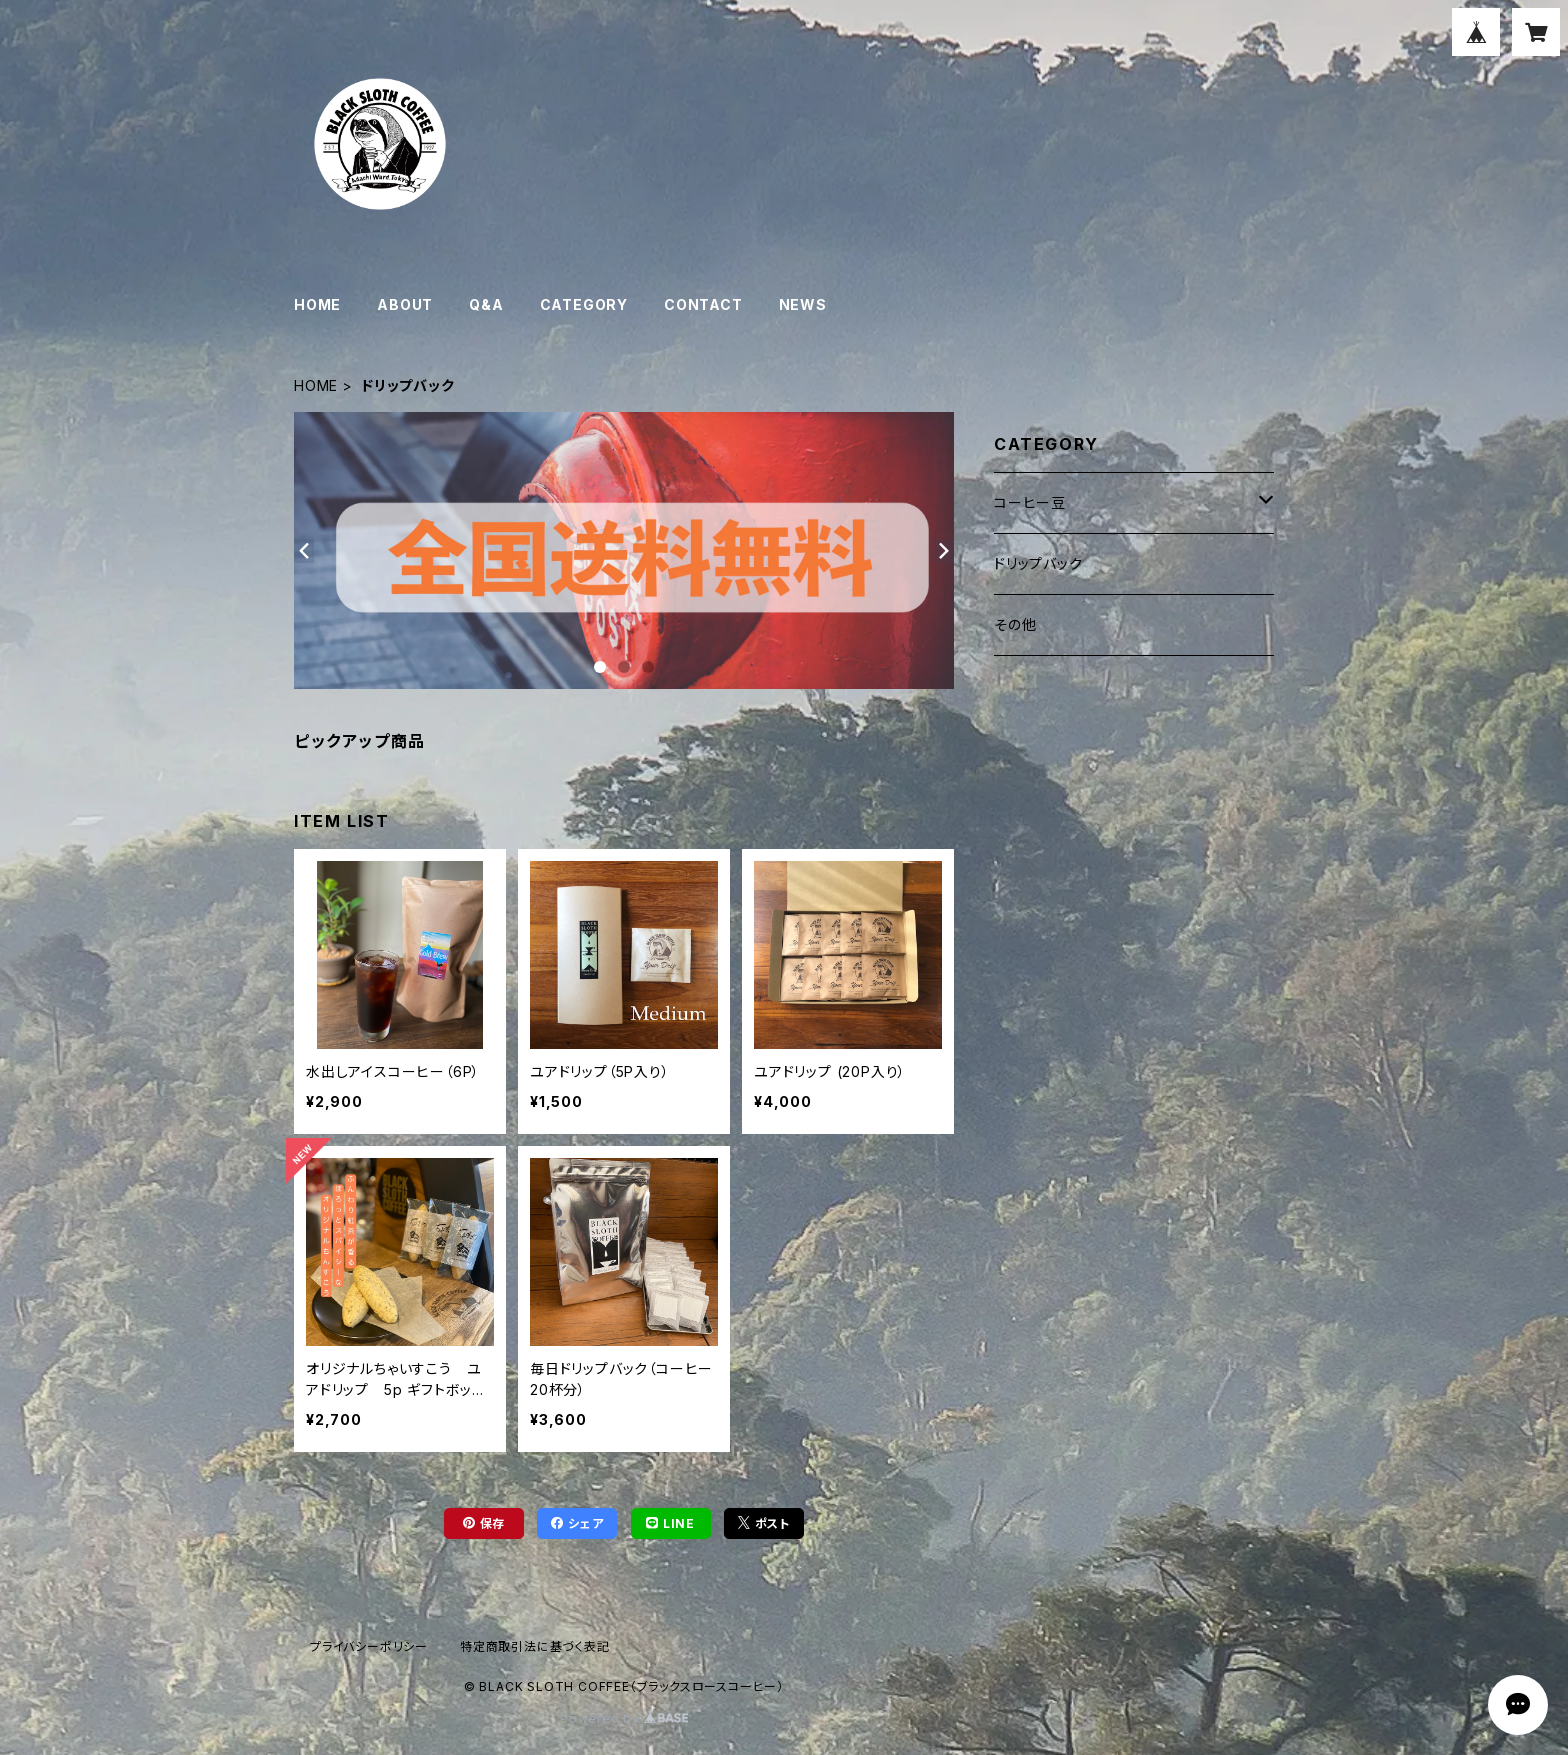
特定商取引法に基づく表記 (535, 1646)
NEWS (803, 304)
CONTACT (703, 304)
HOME (317, 304)
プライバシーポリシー (369, 1646)
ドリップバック (1038, 563)
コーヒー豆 (1030, 502)
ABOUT (405, 304)
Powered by (624, 1718)
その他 (1015, 624)
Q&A (486, 304)
